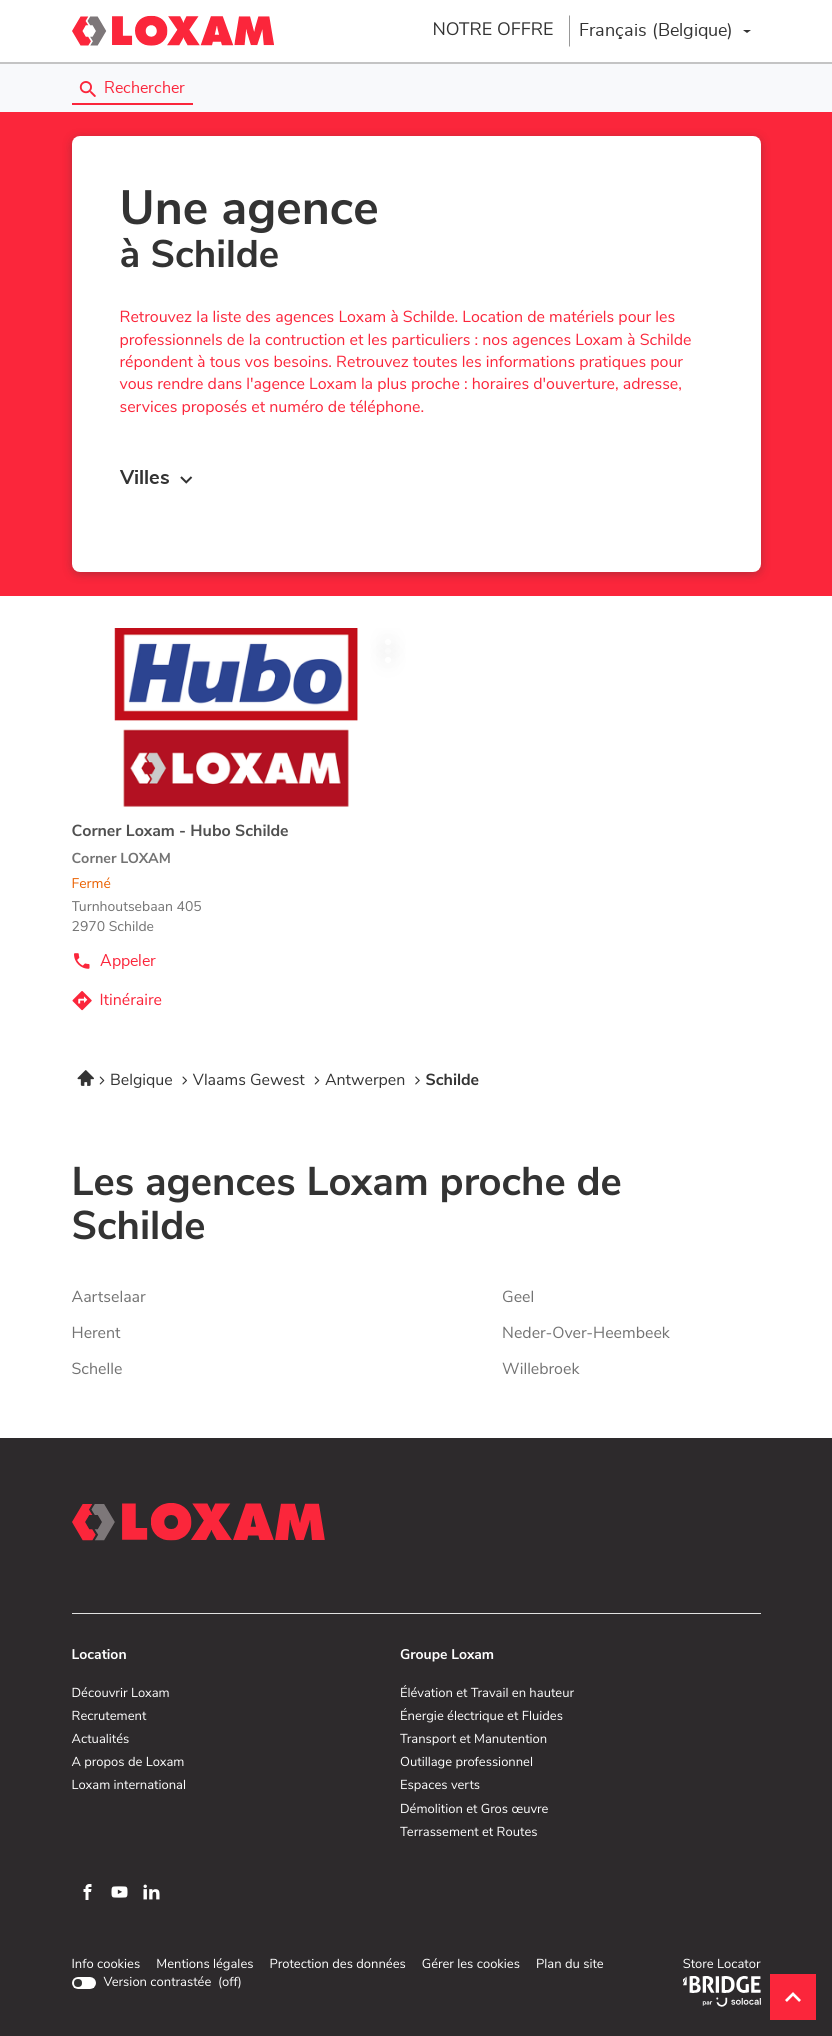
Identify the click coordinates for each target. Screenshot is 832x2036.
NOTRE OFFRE (492, 30)
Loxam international (129, 1786)
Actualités (101, 1740)
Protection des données (337, 1965)
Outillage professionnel (466, 1763)
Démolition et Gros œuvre (474, 1810)
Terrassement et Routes (469, 1833)
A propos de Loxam (128, 1763)
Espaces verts (440, 1786)
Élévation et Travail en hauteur (487, 1694)
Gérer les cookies (471, 1964)
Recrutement (109, 1717)
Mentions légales (204, 1965)
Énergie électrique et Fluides (481, 1717)
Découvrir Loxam (121, 1694)
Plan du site (570, 1964)
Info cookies (106, 1965)
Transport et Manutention (473, 1740)
